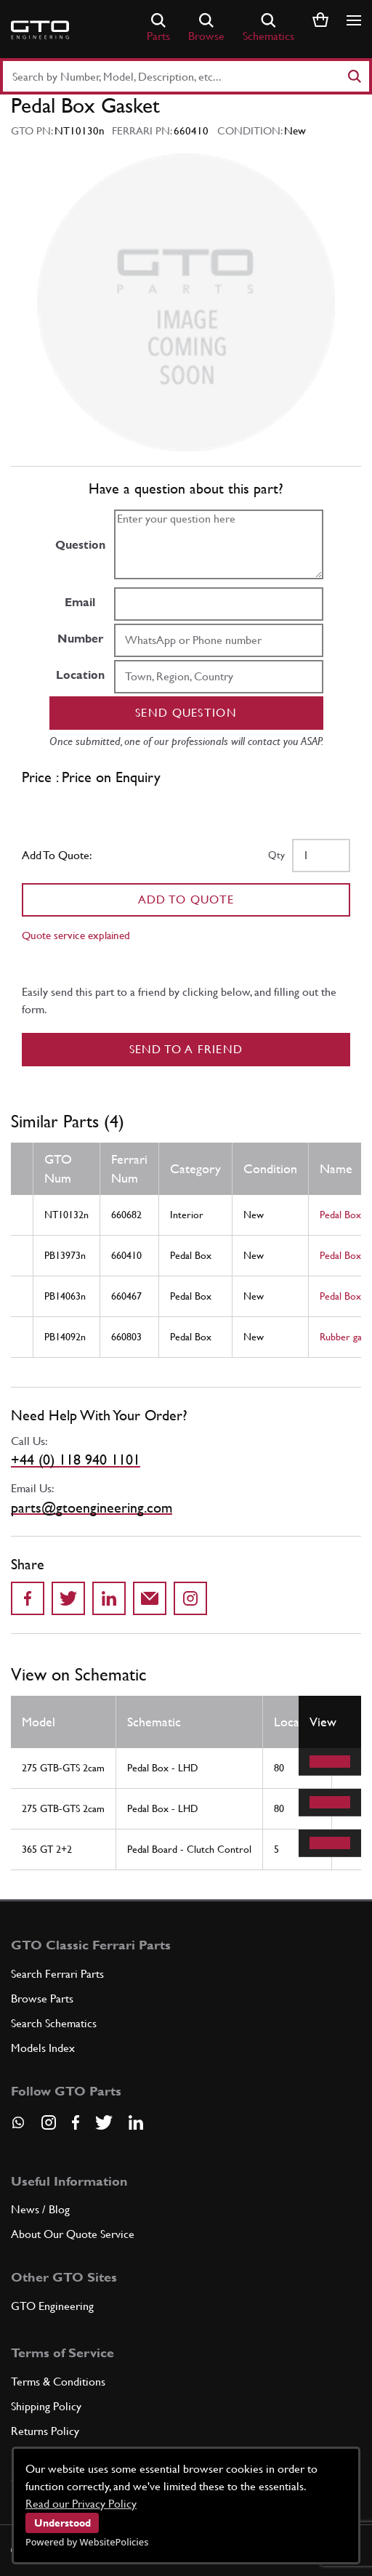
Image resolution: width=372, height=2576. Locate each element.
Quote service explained (76, 935)
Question (80, 545)
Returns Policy (45, 2431)
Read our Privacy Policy (81, 2504)
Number (80, 638)
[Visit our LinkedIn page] (135, 2122)
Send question (186, 713)
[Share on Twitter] (68, 1598)
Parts (158, 28)
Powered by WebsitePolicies (86, 2541)
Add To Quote (186, 899)
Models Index (43, 2048)
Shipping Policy (46, 2406)
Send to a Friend (186, 1049)
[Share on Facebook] (27, 1598)
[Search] (354, 76)
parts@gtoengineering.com (91, 1507)
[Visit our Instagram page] (48, 2122)
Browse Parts (42, 1998)
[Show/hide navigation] (353, 20)
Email (80, 602)
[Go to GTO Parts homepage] (40, 29)
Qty (276, 855)
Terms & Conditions (58, 2381)
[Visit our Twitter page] (104, 2122)
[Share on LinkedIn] (109, 1598)
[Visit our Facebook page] (75, 2122)
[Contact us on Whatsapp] (18, 2127)
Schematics (268, 28)
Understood (62, 2523)
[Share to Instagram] (190, 1598)
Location (80, 675)
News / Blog (40, 2209)
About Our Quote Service (72, 2234)
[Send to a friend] (149, 1598)
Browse (206, 28)
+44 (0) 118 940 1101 (75, 1459)
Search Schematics (54, 2023)
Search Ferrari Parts (57, 1974)
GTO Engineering (52, 2306)
